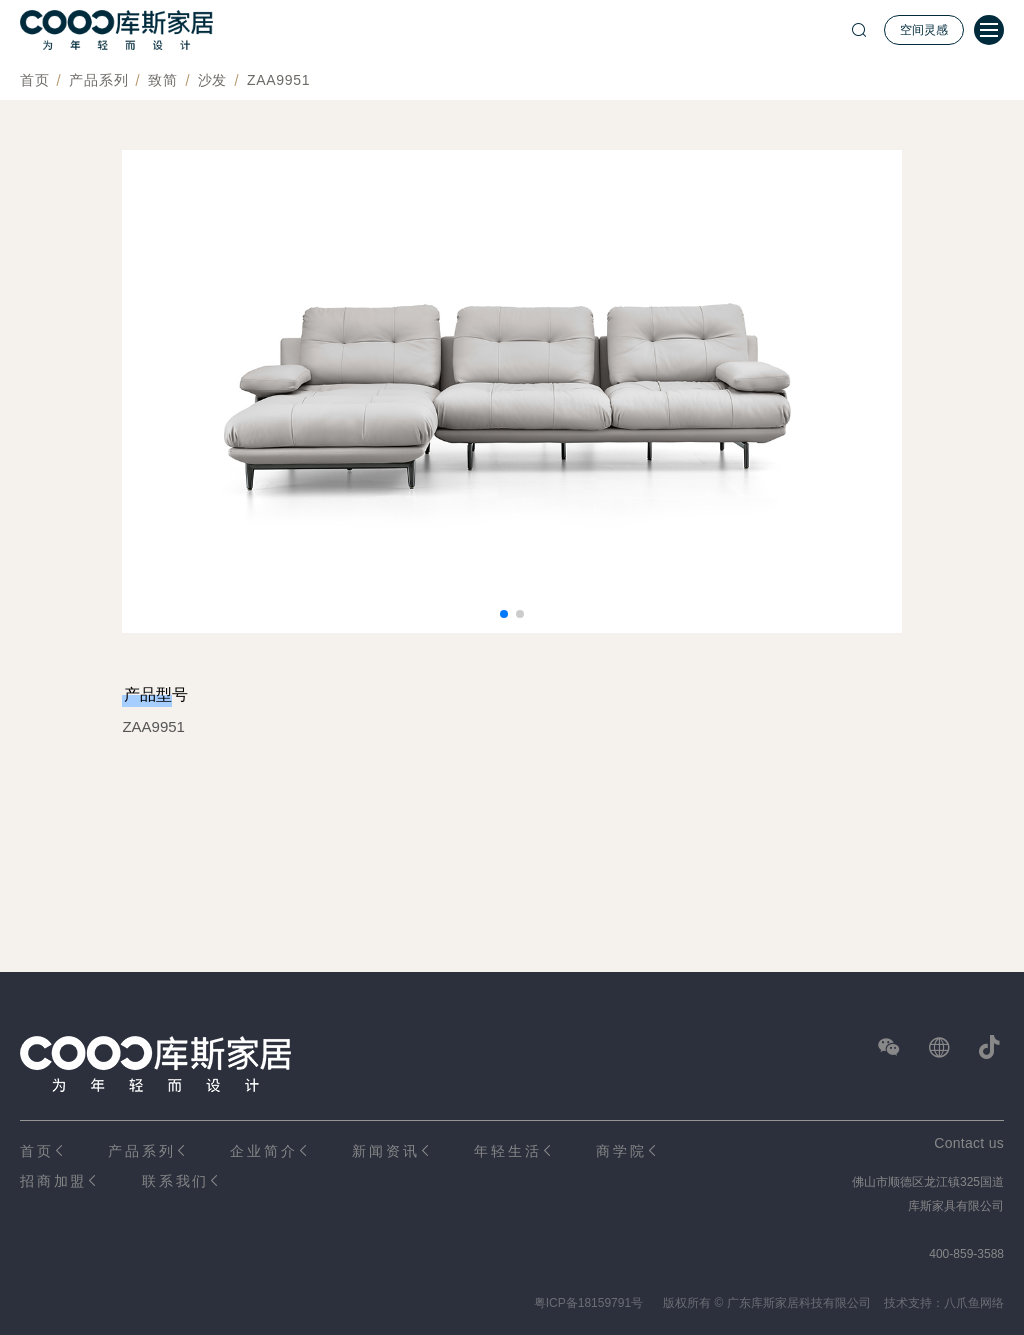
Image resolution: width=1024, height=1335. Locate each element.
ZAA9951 (278, 80)
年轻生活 (507, 1151)
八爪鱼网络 (974, 1303)
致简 (162, 80)
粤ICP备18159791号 (588, 1303)
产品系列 (98, 80)
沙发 (212, 80)
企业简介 (263, 1151)
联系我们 (175, 1181)
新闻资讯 (385, 1151)
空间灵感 (924, 30)
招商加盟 (53, 1181)
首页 (34, 80)
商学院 (621, 1151)
